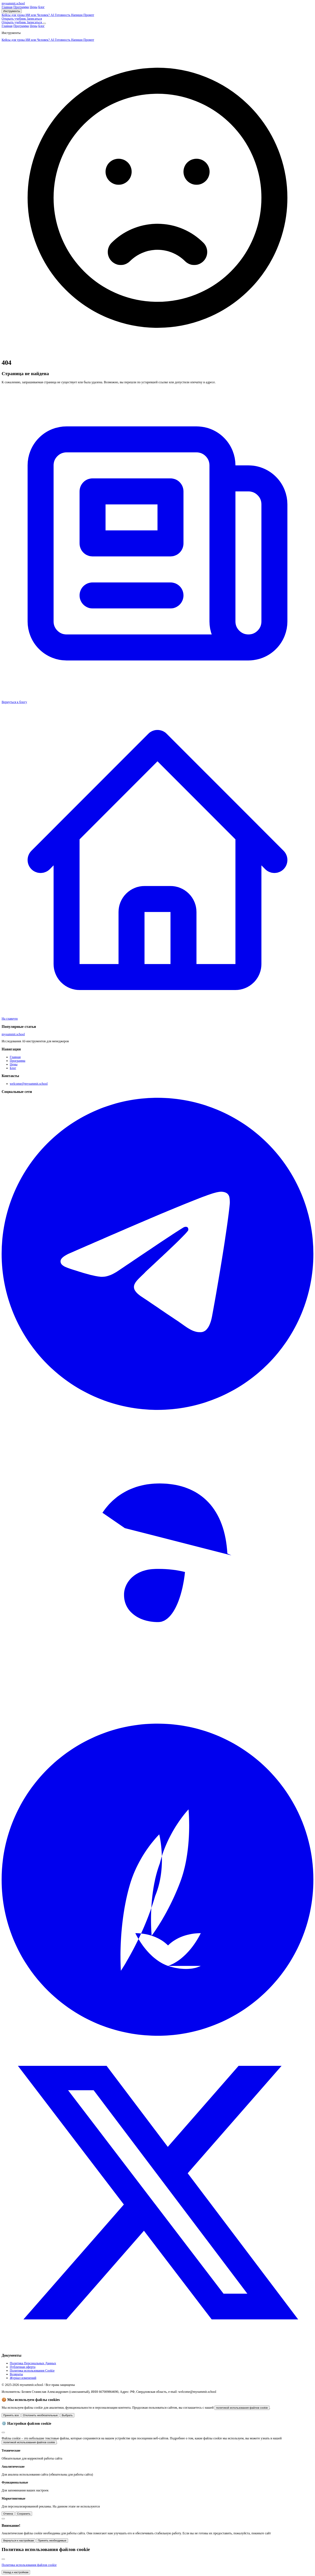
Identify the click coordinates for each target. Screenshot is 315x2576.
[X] (157, 2347)
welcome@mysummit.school (29, 1083)
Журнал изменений (23, 2378)
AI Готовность (61, 39)
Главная (7, 7)
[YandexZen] (157, 2034)
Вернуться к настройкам (18, 2540)
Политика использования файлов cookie (29, 2565)
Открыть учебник (14, 18)
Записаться (34, 18)
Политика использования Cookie (32, 2370)
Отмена (8, 2513)
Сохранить (23, 2513)
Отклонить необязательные (40, 2415)
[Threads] (157, 1721)
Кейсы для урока (14, 39)
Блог (41, 7)
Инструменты (11, 11)
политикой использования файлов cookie (242, 2407)
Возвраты (16, 2374)
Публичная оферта (22, 2367)
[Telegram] (157, 1409)
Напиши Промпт (82, 39)
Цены (33, 7)
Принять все (11, 2415)
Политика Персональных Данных (33, 2363)
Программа (21, 7)
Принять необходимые (52, 2540)
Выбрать (67, 2415)
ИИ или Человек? (38, 39)
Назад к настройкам (15, 2572)
